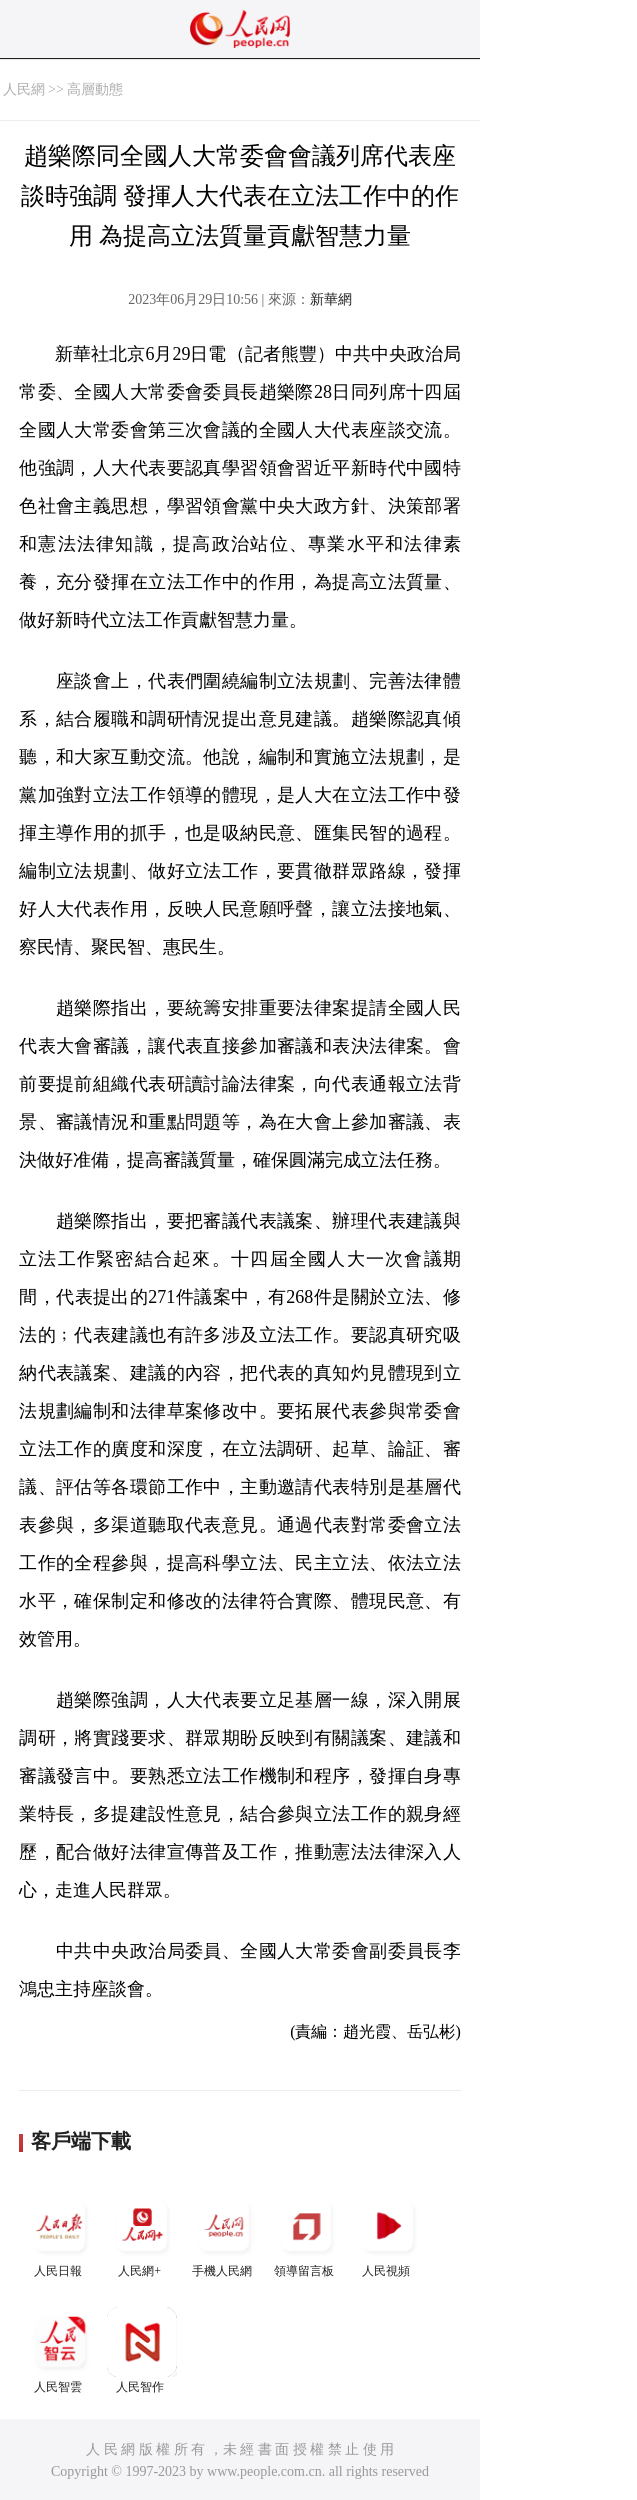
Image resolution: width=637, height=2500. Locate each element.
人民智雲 (60, 2350)
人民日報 (60, 2234)
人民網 (24, 89)
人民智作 (142, 2350)
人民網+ (142, 2234)
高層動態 (95, 89)
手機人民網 (224, 2234)
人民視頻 (388, 2234)
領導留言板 (306, 2234)
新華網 (331, 299)
